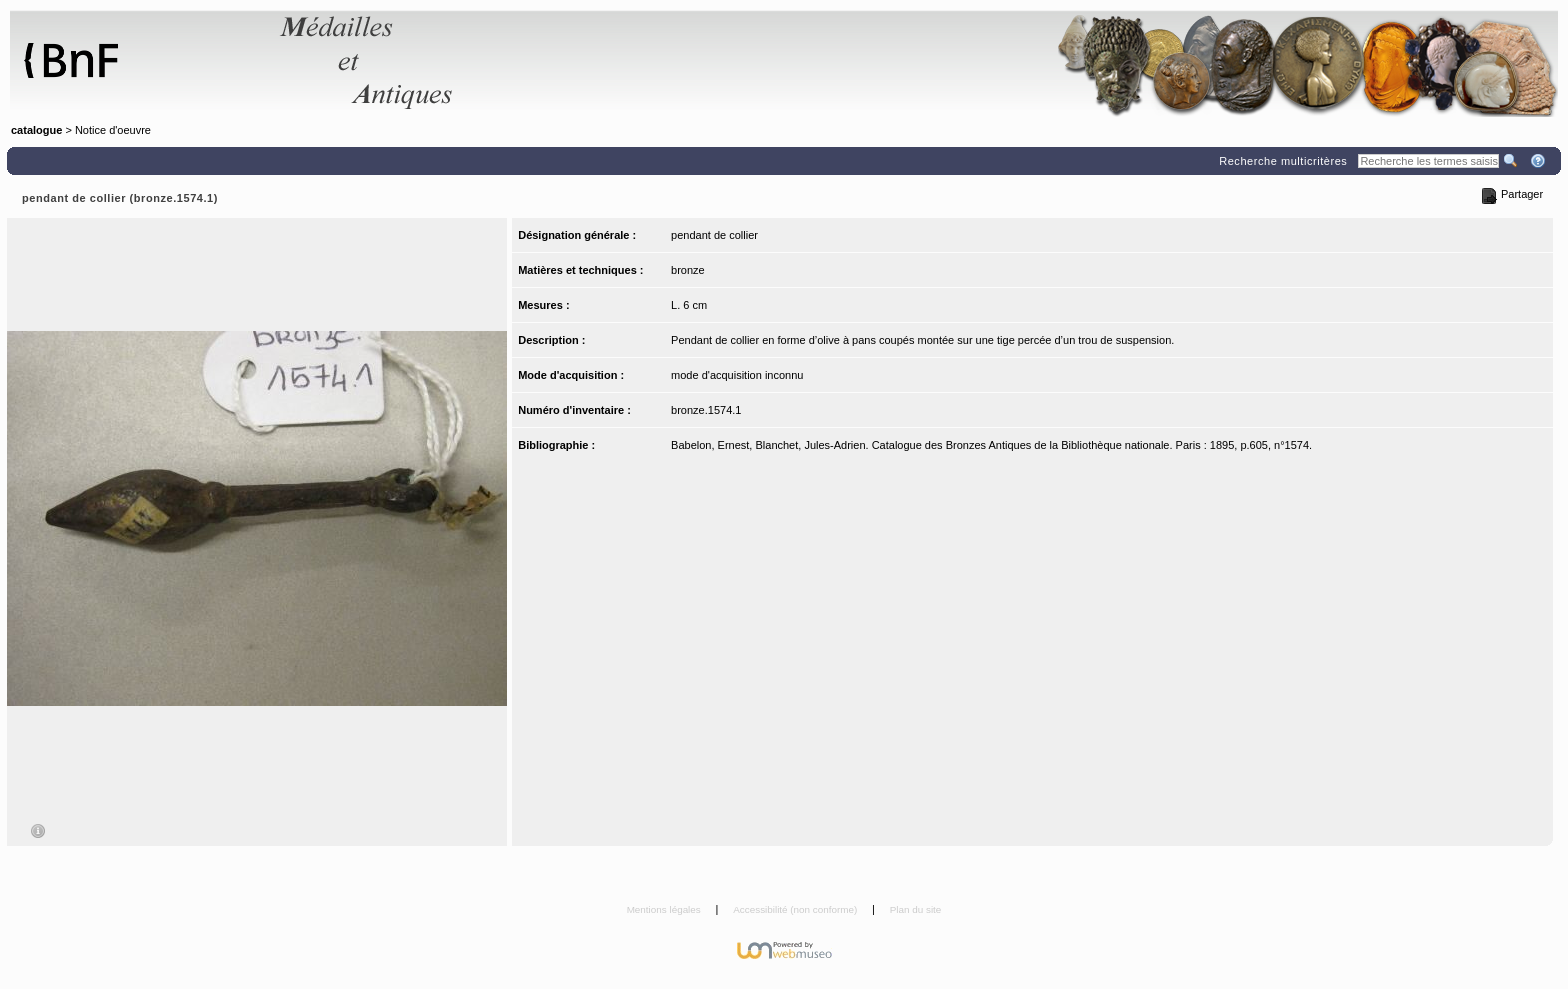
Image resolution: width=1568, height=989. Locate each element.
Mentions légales (665, 909)
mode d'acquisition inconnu (737, 375)
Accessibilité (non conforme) (796, 909)
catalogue (36, 130)
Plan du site (916, 909)
